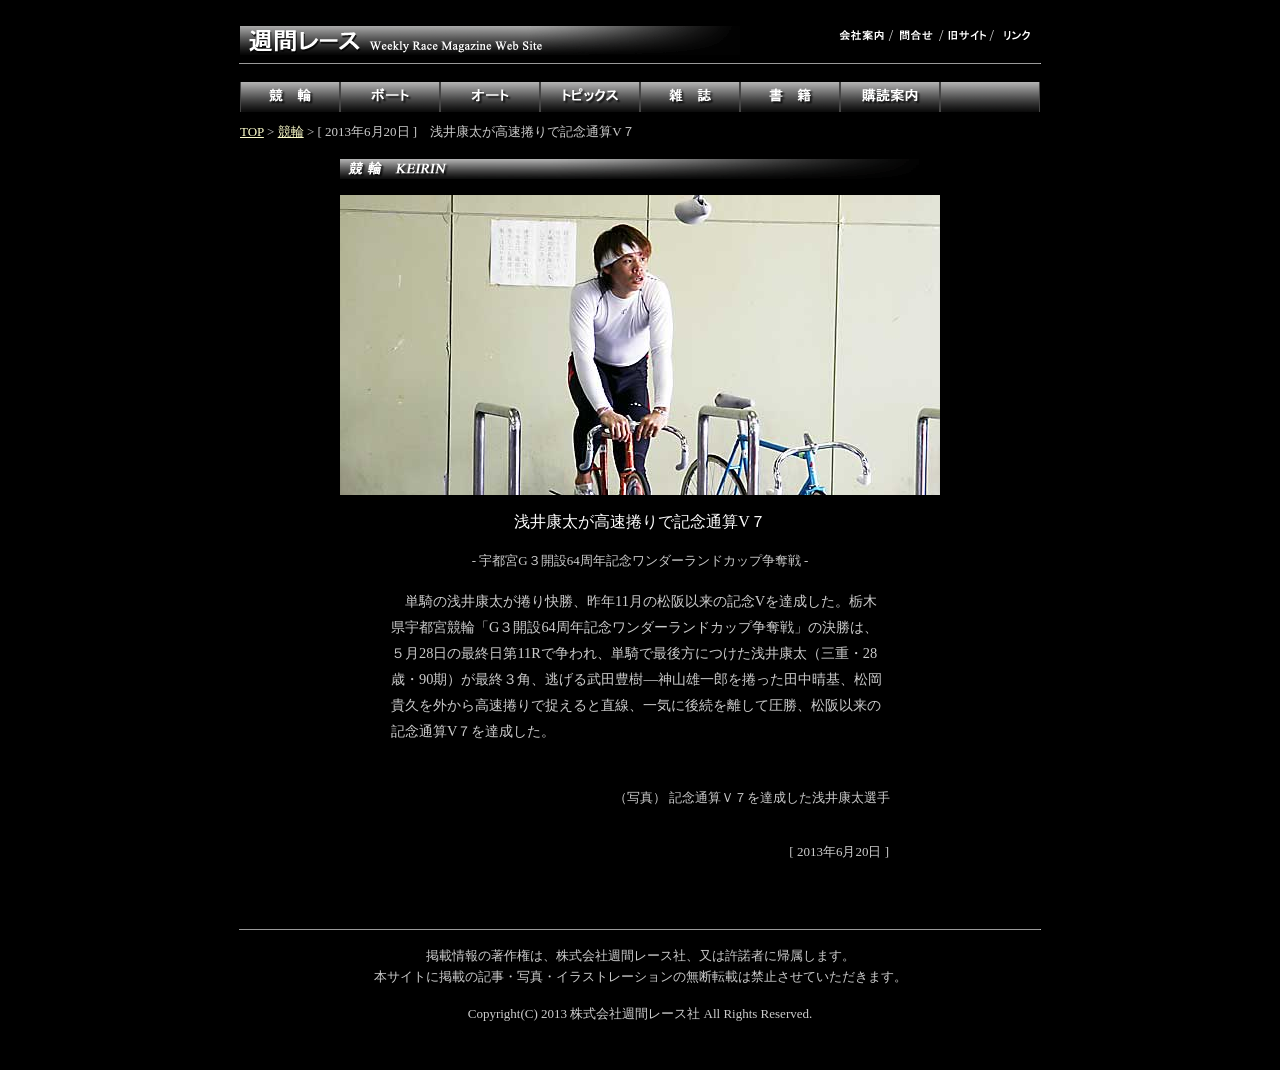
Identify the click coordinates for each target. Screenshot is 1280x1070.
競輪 (291, 131)
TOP (252, 131)
